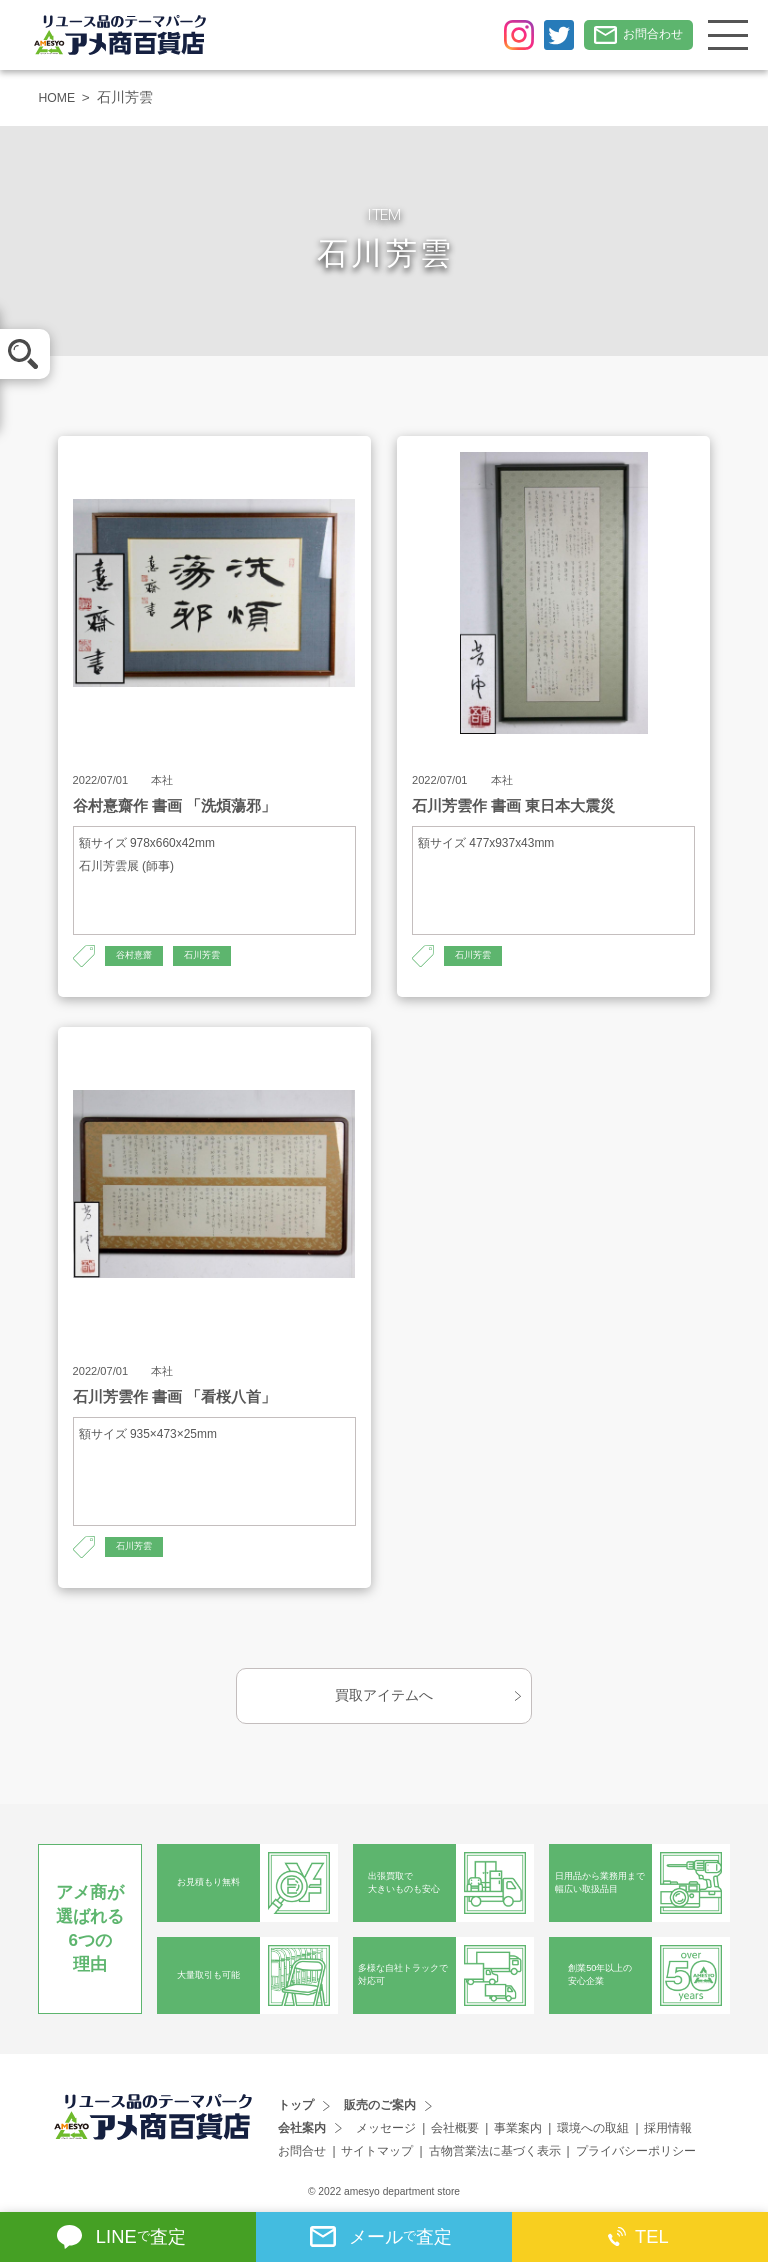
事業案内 (518, 2128)
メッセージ (386, 2128)
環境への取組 (593, 2128)
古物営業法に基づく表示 (495, 2151)
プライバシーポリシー (636, 2151)
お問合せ (302, 2151)
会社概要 (455, 2128)
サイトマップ (377, 2151)
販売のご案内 (380, 2106)
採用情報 (668, 2128)
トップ (296, 2106)
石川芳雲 (208, 956)
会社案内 (302, 2128)
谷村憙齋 (136, 956)
